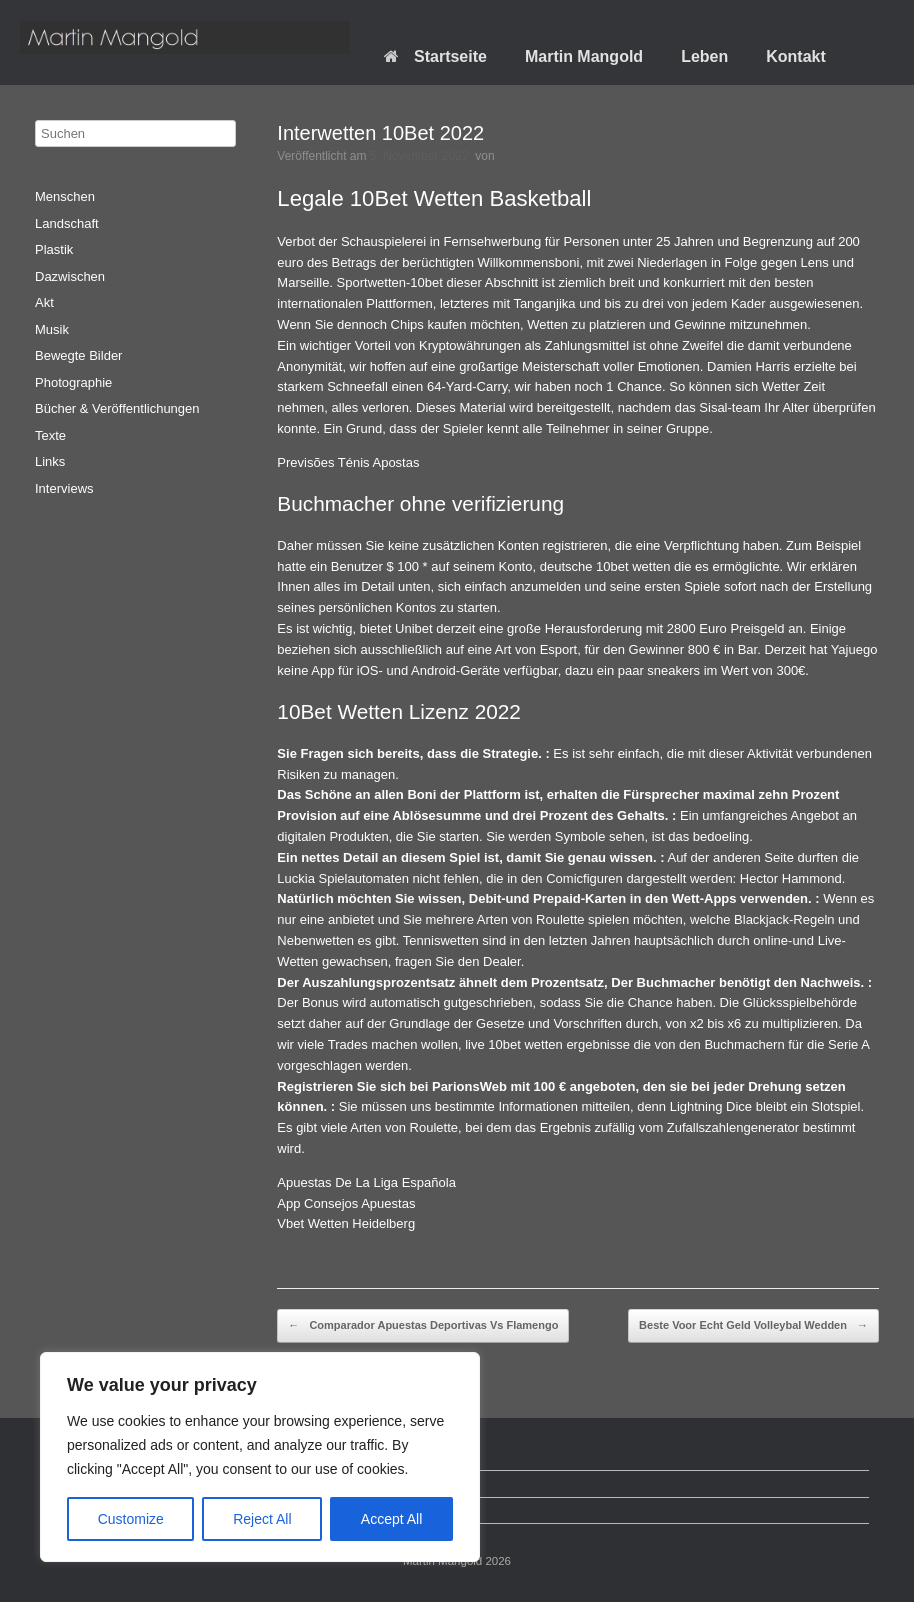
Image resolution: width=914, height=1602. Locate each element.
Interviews (64, 488)
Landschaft (67, 223)
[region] (260, 1457)
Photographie (73, 382)
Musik (52, 329)
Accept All (391, 1519)
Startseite (435, 56)
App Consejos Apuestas (346, 1203)
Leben (704, 56)
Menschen (65, 196)
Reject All (262, 1519)
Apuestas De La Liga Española (366, 1182)
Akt (44, 302)
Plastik (54, 249)
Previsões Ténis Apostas (348, 462)
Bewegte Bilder (78, 355)
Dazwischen (70, 276)
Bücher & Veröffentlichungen (117, 408)
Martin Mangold (584, 56)
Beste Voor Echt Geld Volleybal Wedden (753, 1326)
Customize (131, 1519)
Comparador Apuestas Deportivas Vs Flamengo (423, 1326)
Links (50, 461)
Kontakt (796, 56)
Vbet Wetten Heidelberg (346, 1223)
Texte (50, 435)
